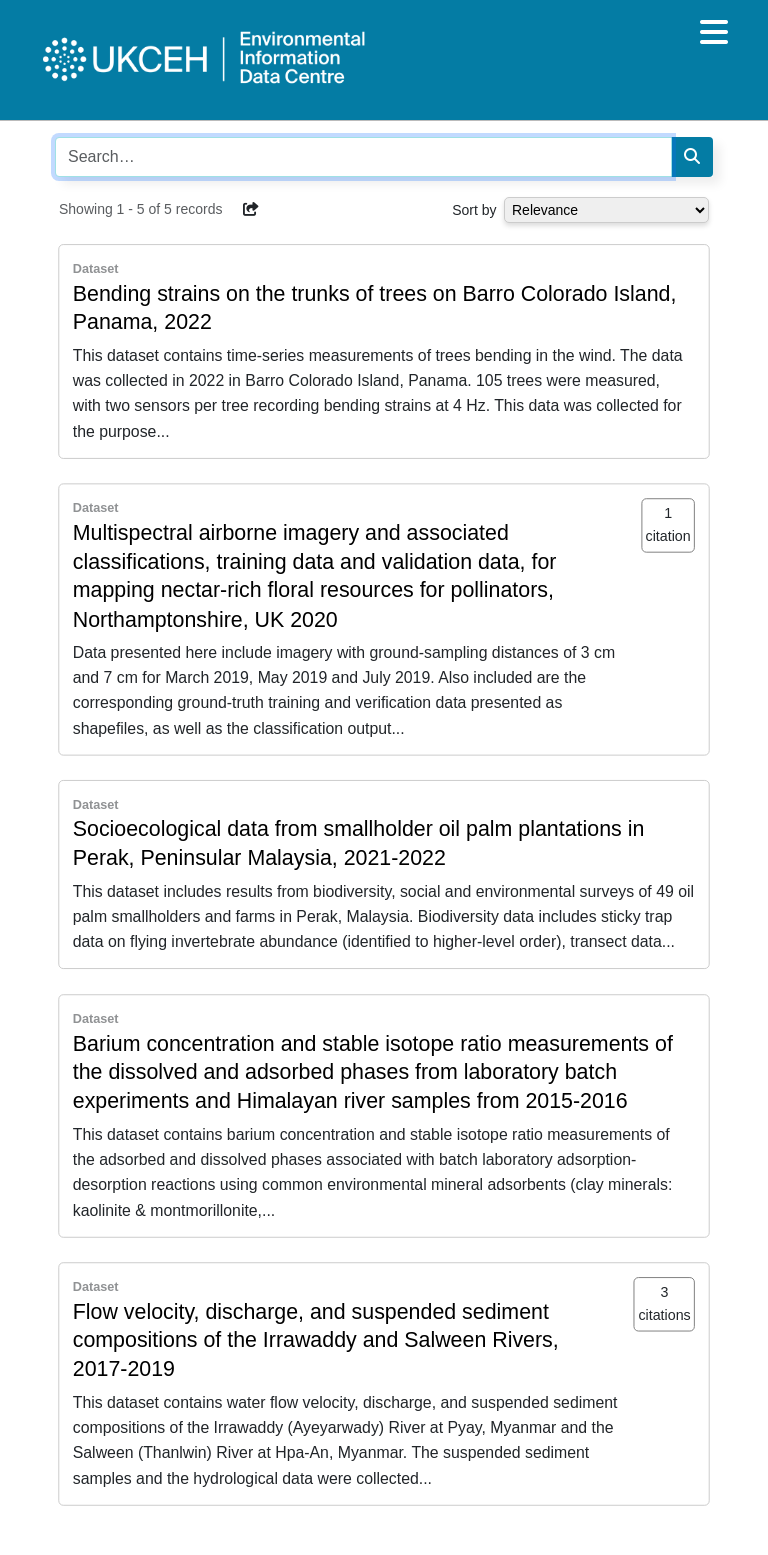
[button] (251, 209)
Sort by (474, 210)
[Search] (692, 157)
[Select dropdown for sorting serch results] (606, 210)
